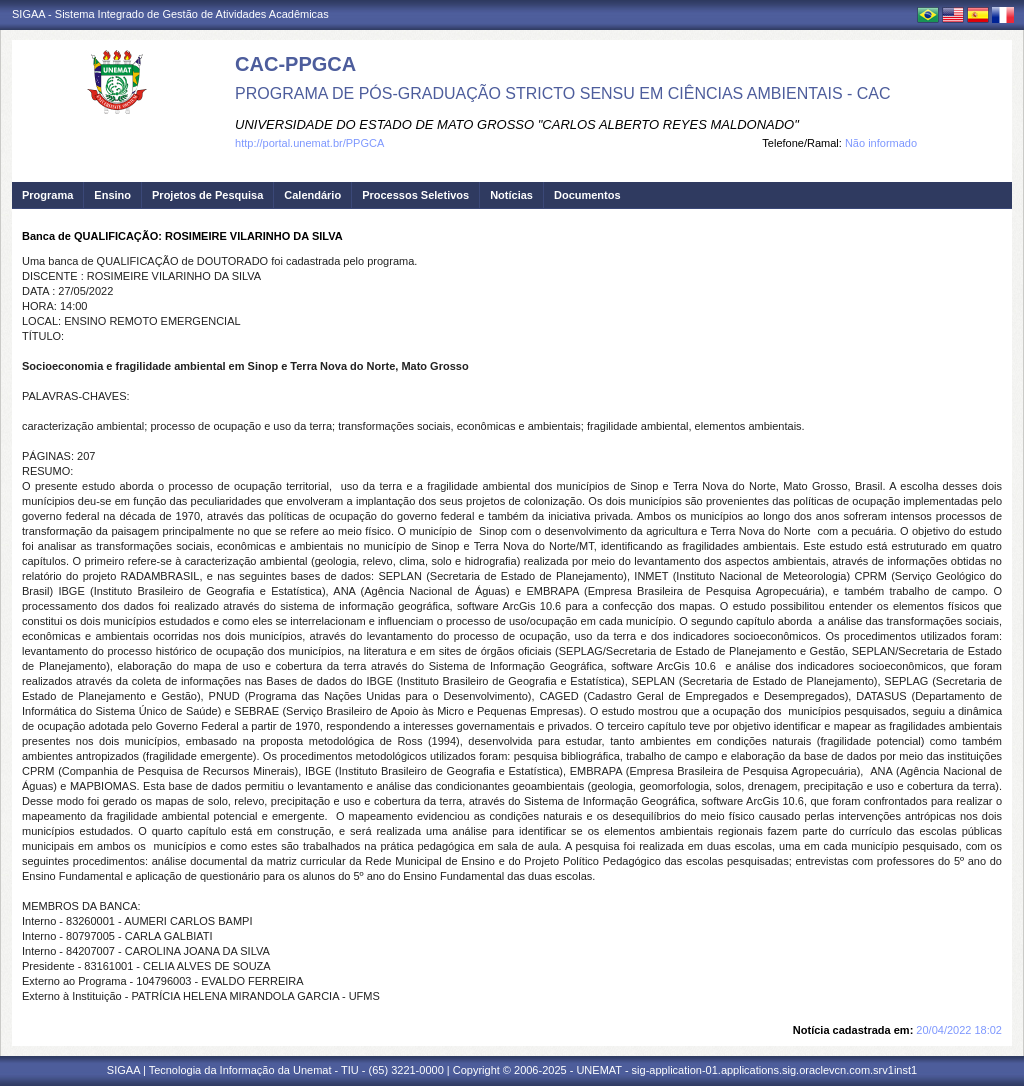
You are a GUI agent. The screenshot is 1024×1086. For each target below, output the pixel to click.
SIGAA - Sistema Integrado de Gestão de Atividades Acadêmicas (170, 14)
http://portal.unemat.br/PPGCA (309, 143)
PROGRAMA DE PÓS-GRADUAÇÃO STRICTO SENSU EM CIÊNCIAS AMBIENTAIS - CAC (563, 93)
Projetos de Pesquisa (207, 195)
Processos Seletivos (415, 195)
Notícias (511, 195)
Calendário (312, 195)
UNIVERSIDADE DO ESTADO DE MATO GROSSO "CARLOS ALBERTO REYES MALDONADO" (517, 124)
